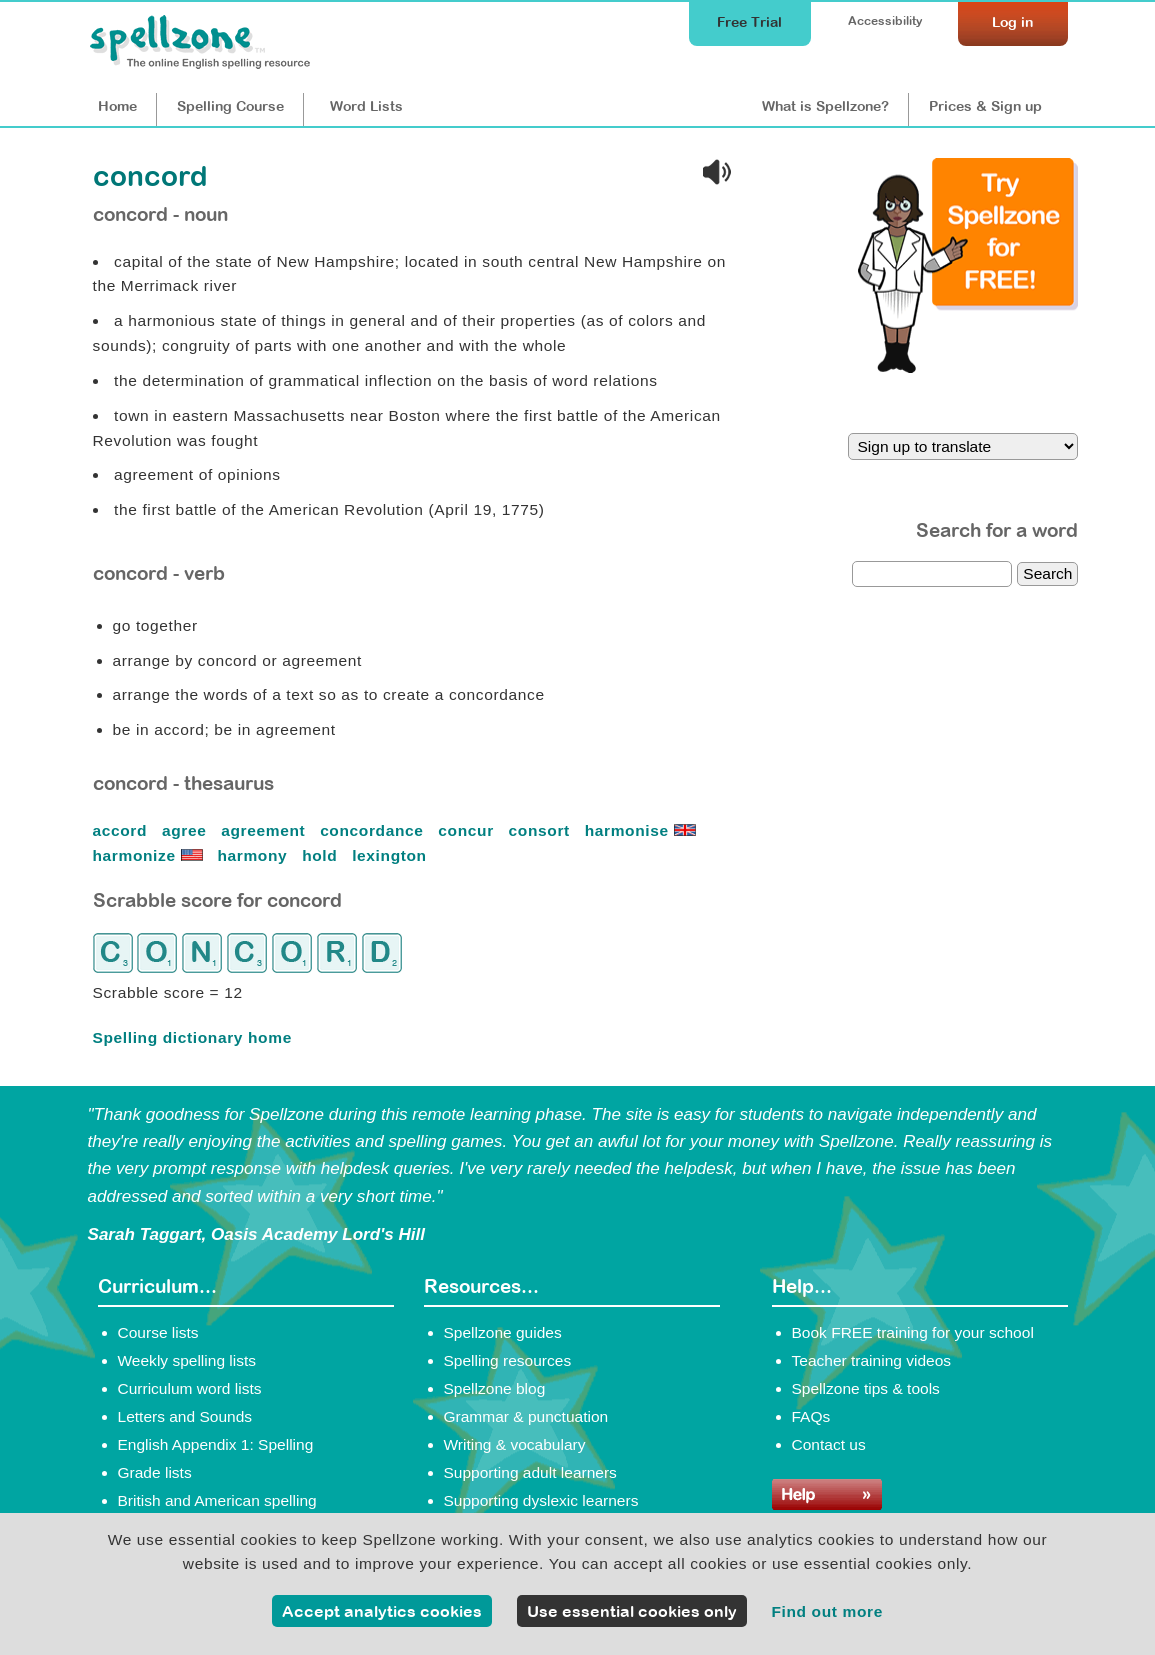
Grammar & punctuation (526, 1416)
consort (542, 830)
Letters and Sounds (185, 1416)
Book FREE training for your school (913, 1332)
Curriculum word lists (190, 1388)
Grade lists (155, 1472)
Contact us (829, 1444)
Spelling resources (508, 1360)
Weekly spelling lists (187, 1360)
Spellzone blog (495, 1388)
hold (322, 855)
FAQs (811, 1416)
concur (468, 830)
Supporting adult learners (530, 1472)
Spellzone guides (503, 1332)
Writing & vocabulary (515, 1444)
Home (117, 106)
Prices (985, 106)
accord (123, 830)
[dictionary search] (932, 574)
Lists (366, 106)
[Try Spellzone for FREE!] (968, 368)
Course (230, 106)
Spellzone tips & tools (866, 1388)
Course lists (158, 1332)
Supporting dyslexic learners (541, 1500)
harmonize (150, 855)
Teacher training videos (872, 1360)
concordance (374, 830)
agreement (265, 830)
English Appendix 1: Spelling (216, 1444)
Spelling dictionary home (192, 1037)
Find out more (827, 1611)
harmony (254, 855)
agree (186, 830)
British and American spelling (217, 1500)
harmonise (643, 830)
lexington (391, 855)
